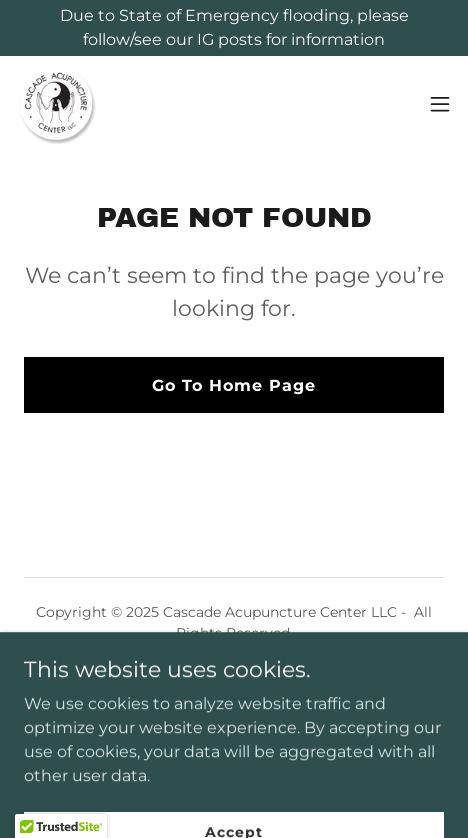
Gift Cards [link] (233, 681)
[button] (440, 104)
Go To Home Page (234, 385)
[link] (56, 104)
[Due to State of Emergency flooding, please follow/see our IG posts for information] (234, 28)
